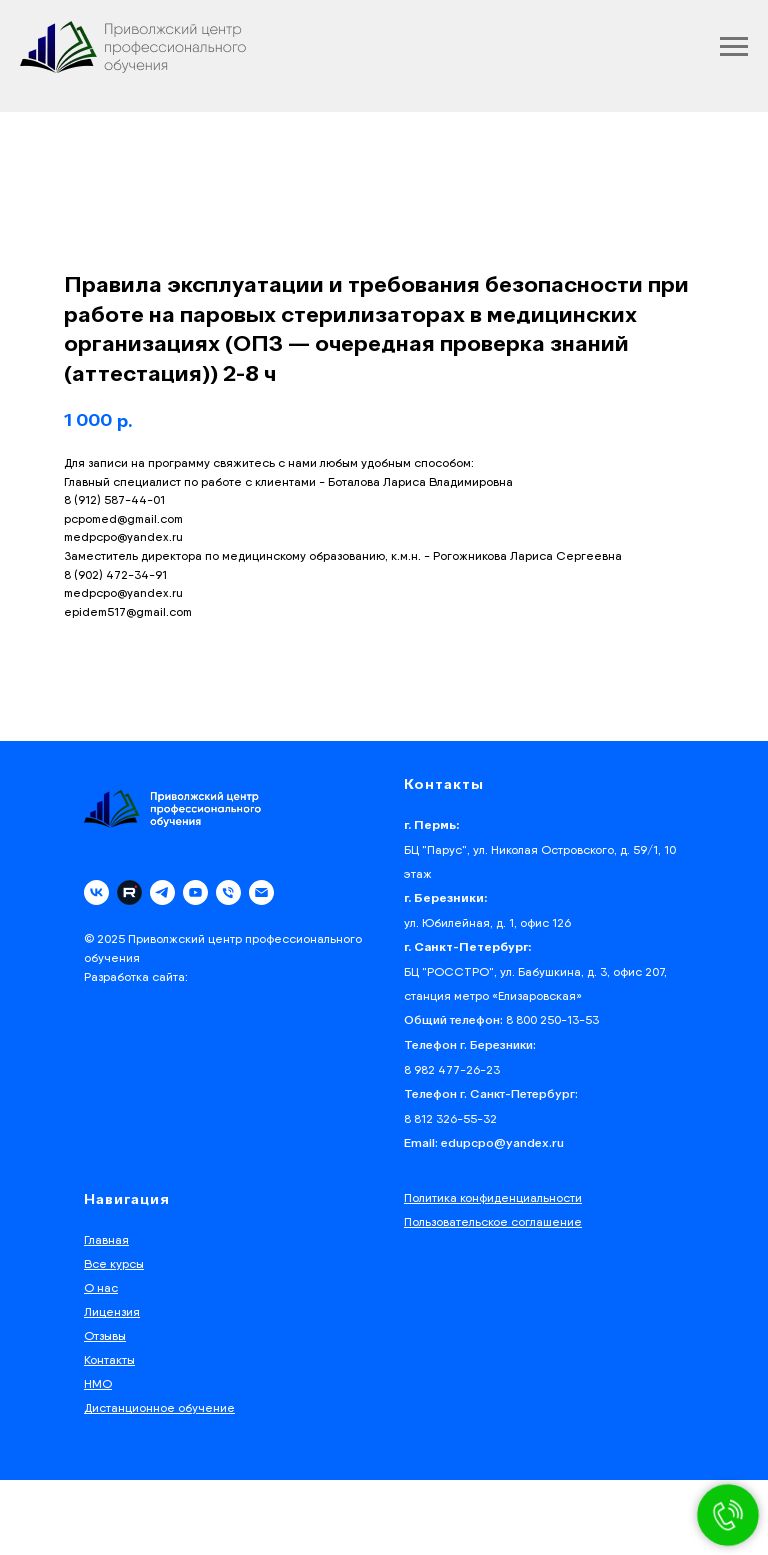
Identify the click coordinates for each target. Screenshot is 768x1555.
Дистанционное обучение (159, 1407)
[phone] (228, 892)
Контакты (109, 1359)
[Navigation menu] (734, 47)
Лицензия (112, 1311)
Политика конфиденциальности (493, 1197)
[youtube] (195, 892)
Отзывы (105, 1335)
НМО (98, 1383)
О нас (101, 1287)
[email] (261, 892)
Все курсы (114, 1263)
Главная (106, 1239)
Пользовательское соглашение (493, 1221)
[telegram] (162, 892)
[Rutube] (129, 892)
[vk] (96, 892)
